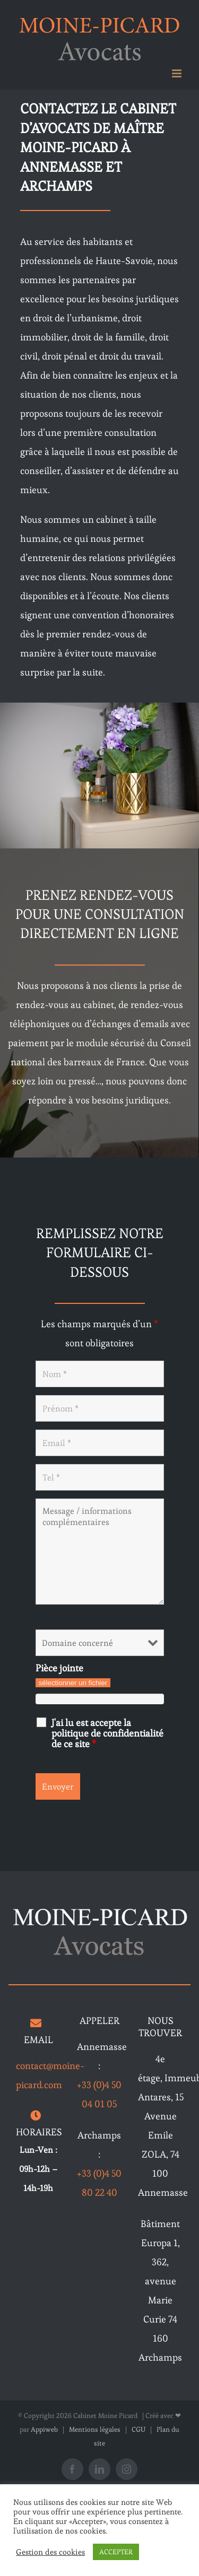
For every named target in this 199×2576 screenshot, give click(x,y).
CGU (138, 2429)
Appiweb (44, 2429)
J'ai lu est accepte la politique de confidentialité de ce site (107, 1733)
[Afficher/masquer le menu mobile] (177, 73)
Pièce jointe (59, 1668)
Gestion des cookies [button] (50, 2552)
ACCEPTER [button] (116, 2551)
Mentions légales (94, 2429)
